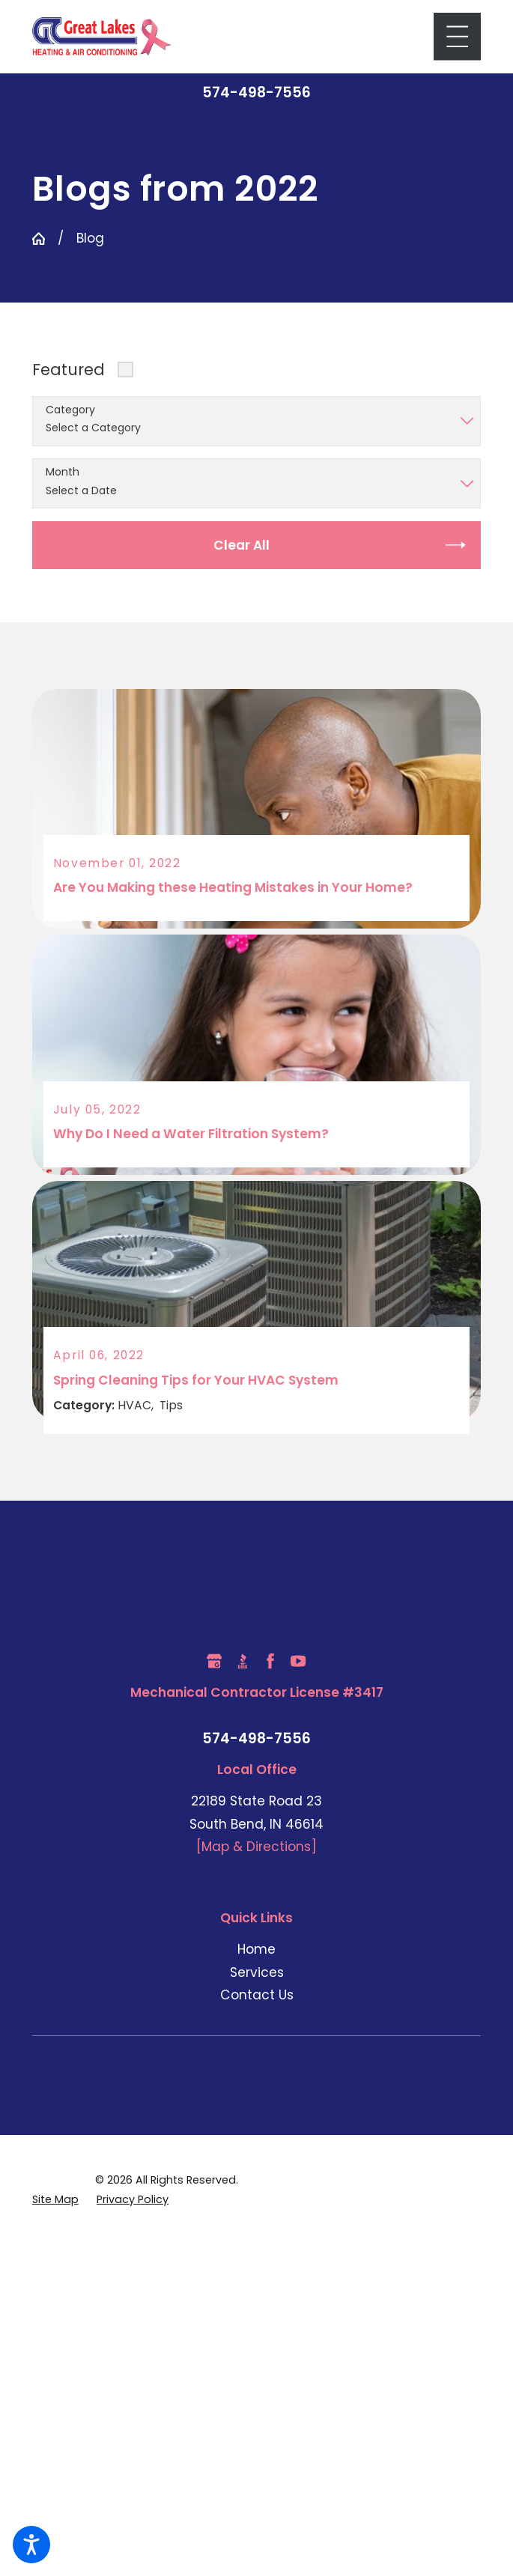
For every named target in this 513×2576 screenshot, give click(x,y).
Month (62, 472)
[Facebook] (270, 1660)
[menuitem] (256, 1948)
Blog (90, 238)
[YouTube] (298, 1660)
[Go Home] (38, 238)
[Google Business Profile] (214, 1660)
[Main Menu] (457, 36)
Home (256, 1948)
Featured (68, 369)
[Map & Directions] (256, 1846)
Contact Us (257, 1994)
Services (257, 1971)
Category (70, 410)
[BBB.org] (242, 1660)
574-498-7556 (256, 93)
